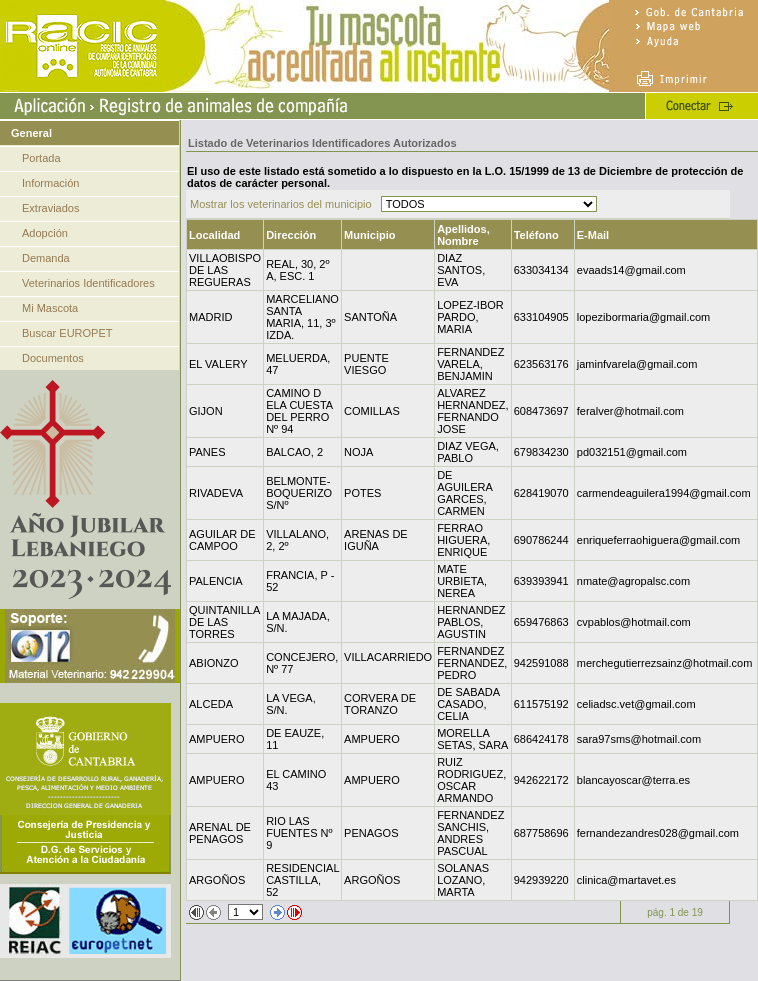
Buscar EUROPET (67, 333)
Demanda (46, 258)
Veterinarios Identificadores (88, 283)
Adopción (45, 233)
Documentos (53, 358)
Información (50, 183)
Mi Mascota (50, 308)
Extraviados (50, 208)
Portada (41, 158)
